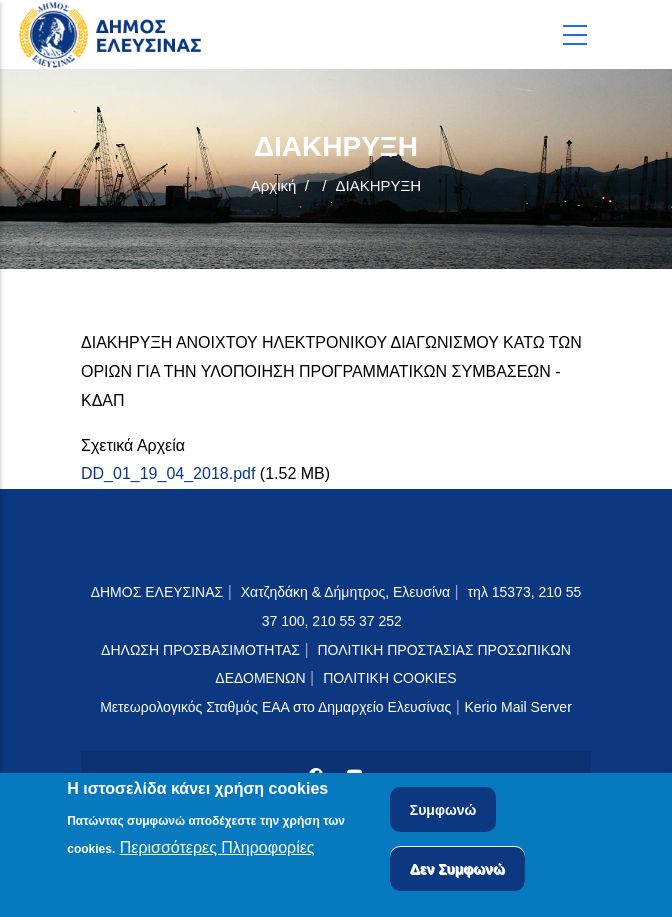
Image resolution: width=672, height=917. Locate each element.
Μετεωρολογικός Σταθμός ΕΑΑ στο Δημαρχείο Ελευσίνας (275, 707)
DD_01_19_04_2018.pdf (168, 473)
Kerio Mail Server (517, 707)
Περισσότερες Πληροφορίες (217, 850)
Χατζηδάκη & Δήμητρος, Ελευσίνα (345, 592)
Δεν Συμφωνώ (457, 871)
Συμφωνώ (443, 812)
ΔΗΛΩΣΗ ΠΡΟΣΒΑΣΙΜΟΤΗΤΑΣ (200, 650)
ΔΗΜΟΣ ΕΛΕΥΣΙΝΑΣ (157, 592)
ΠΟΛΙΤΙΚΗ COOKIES (390, 678)
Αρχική (274, 185)
